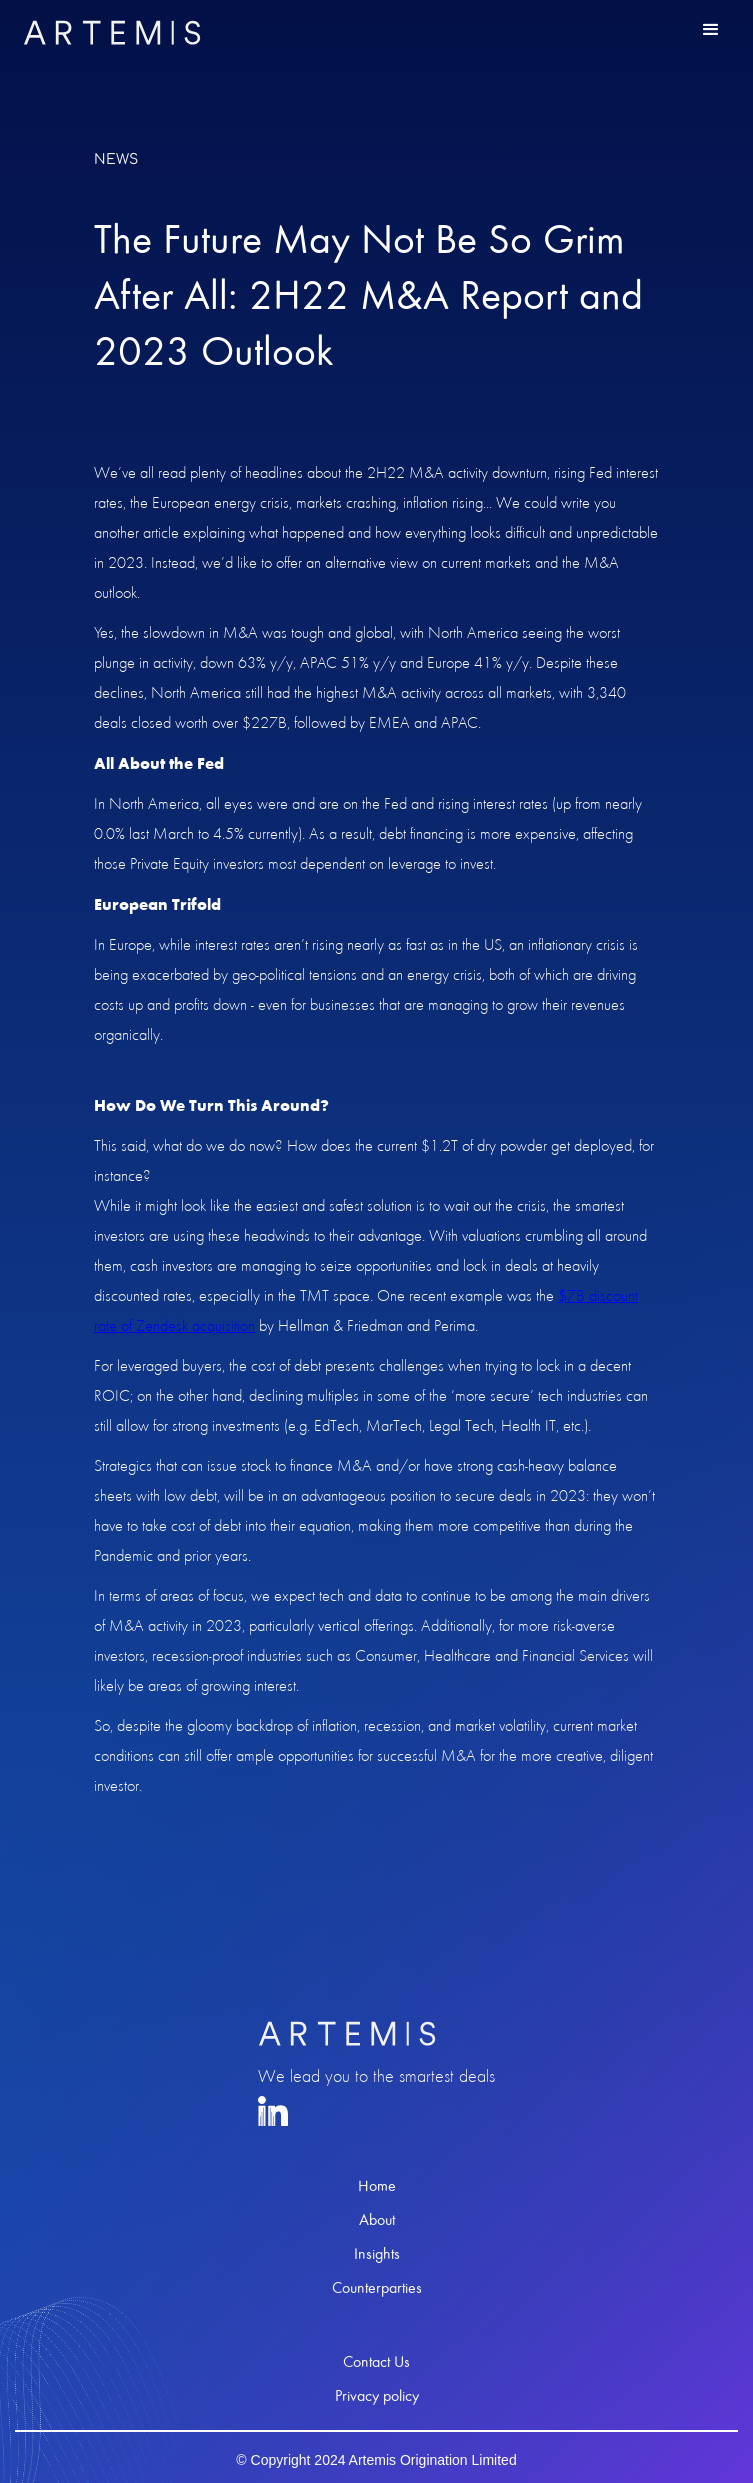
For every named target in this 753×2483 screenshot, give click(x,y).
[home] (107, 32)
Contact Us (376, 2362)
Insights (377, 2254)
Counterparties (377, 2288)
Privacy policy (377, 2396)
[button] (711, 30)
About (377, 2220)
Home (377, 2186)
